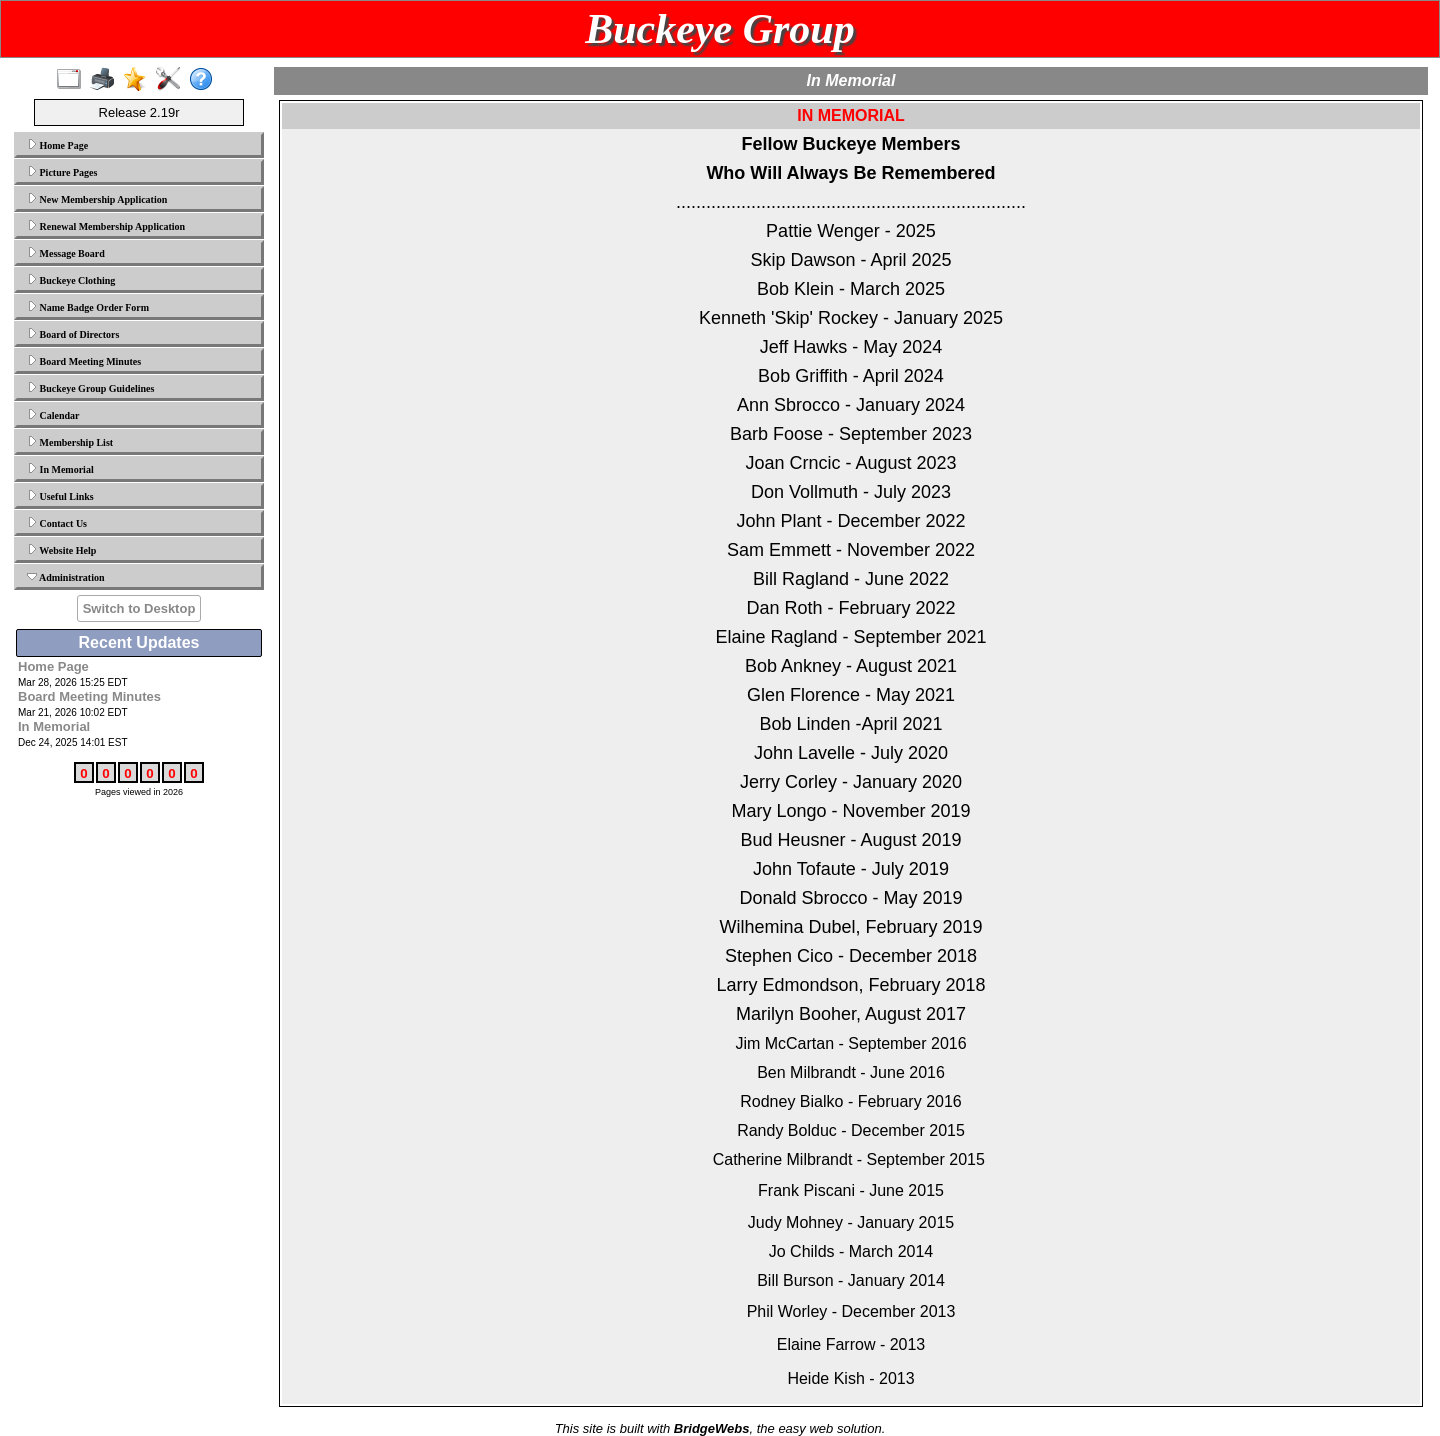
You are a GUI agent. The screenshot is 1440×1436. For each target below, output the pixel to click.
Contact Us (57, 523)
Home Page (57, 145)
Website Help (61, 550)
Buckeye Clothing (71, 280)
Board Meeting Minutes (84, 361)
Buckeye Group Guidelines (90, 388)
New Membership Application (97, 199)
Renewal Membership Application (106, 226)
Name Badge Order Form (88, 307)
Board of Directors (73, 334)
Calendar (53, 415)
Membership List (70, 442)
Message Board (66, 253)
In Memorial (60, 469)
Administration (66, 577)
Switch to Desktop (139, 608)
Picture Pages (62, 172)
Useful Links (60, 496)
